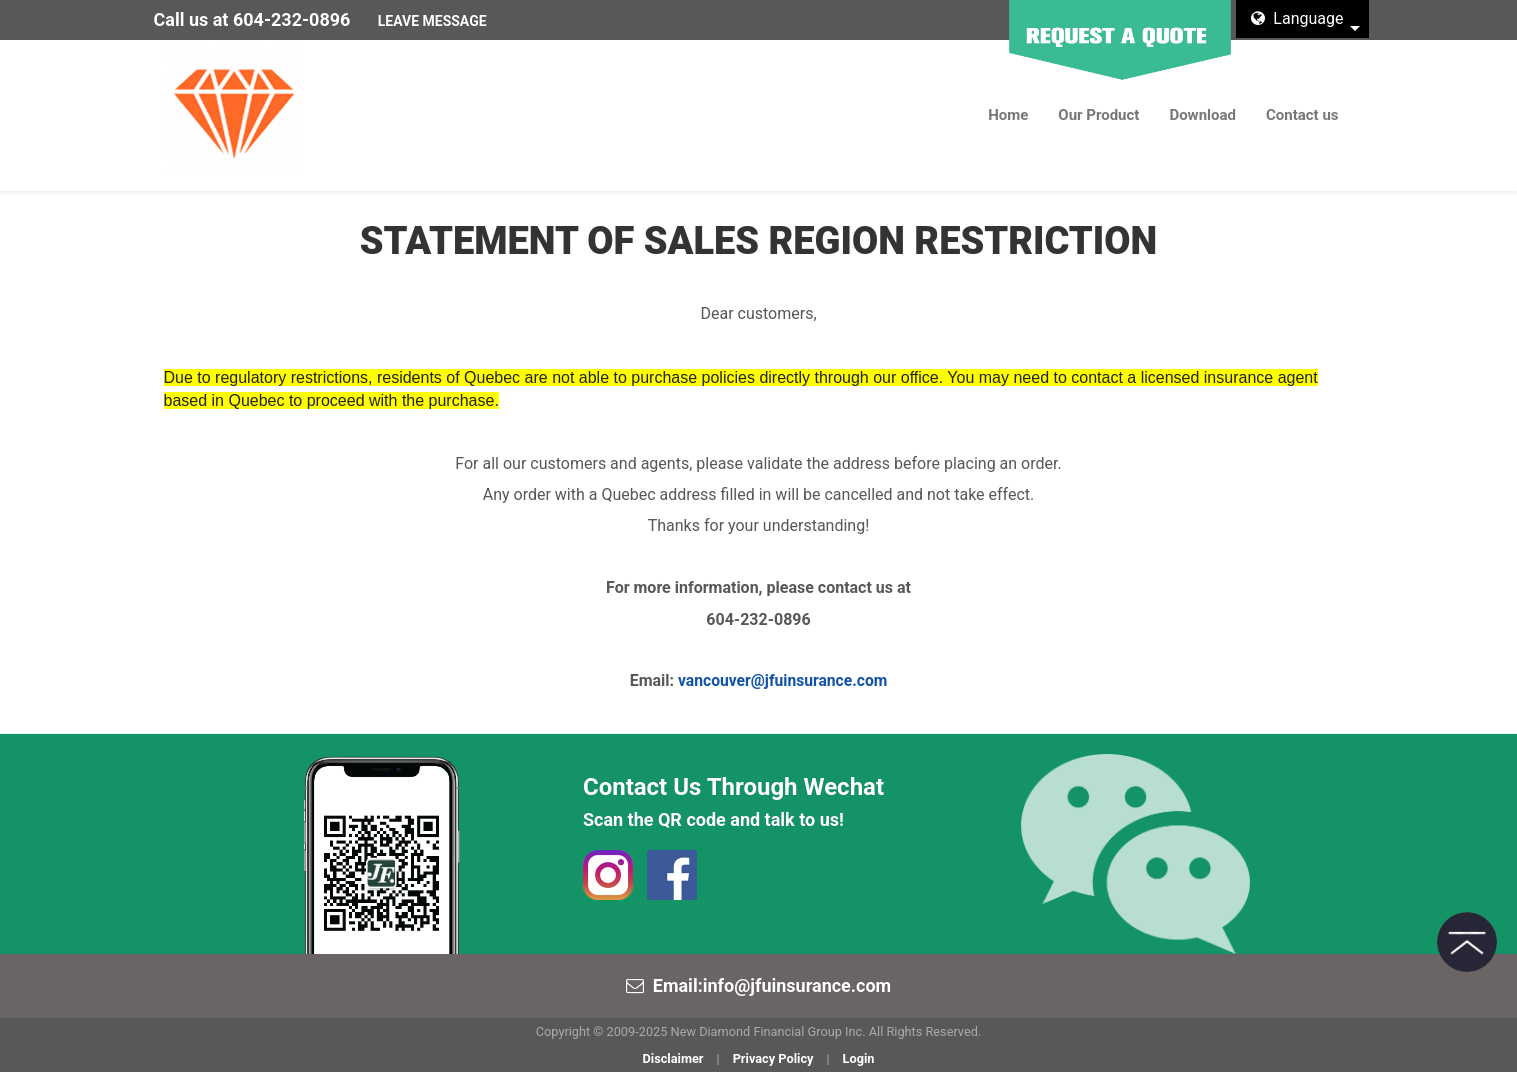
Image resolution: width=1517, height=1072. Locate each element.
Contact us (1302, 115)
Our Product (1098, 115)
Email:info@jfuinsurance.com (772, 985)
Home (1008, 115)
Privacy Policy (773, 1058)
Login (859, 1058)
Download (1202, 115)
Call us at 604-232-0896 (252, 19)
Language (1297, 18)
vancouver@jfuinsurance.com (783, 680)
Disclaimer (672, 1058)
